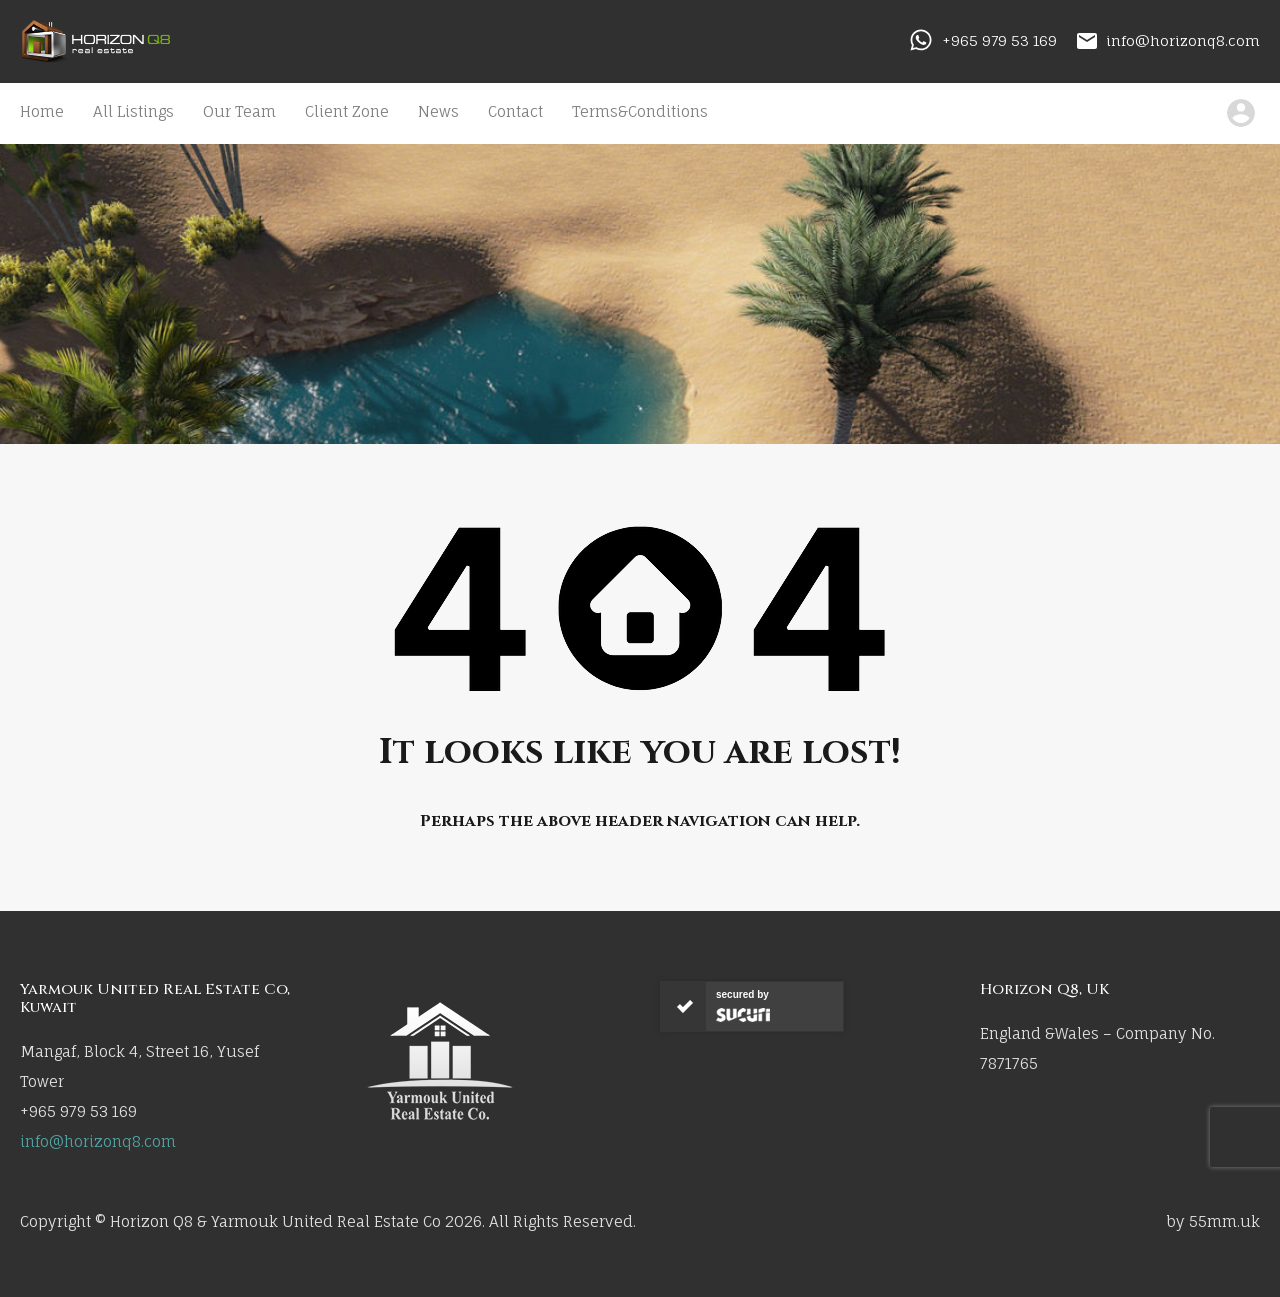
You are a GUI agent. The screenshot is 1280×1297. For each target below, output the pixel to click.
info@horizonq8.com (1183, 40)
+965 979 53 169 (999, 40)
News (438, 111)
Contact (515, 111)
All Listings (133, 111)
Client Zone (347, 111)
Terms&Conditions (640, 111)
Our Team (239, 111)
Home (42, 111)
